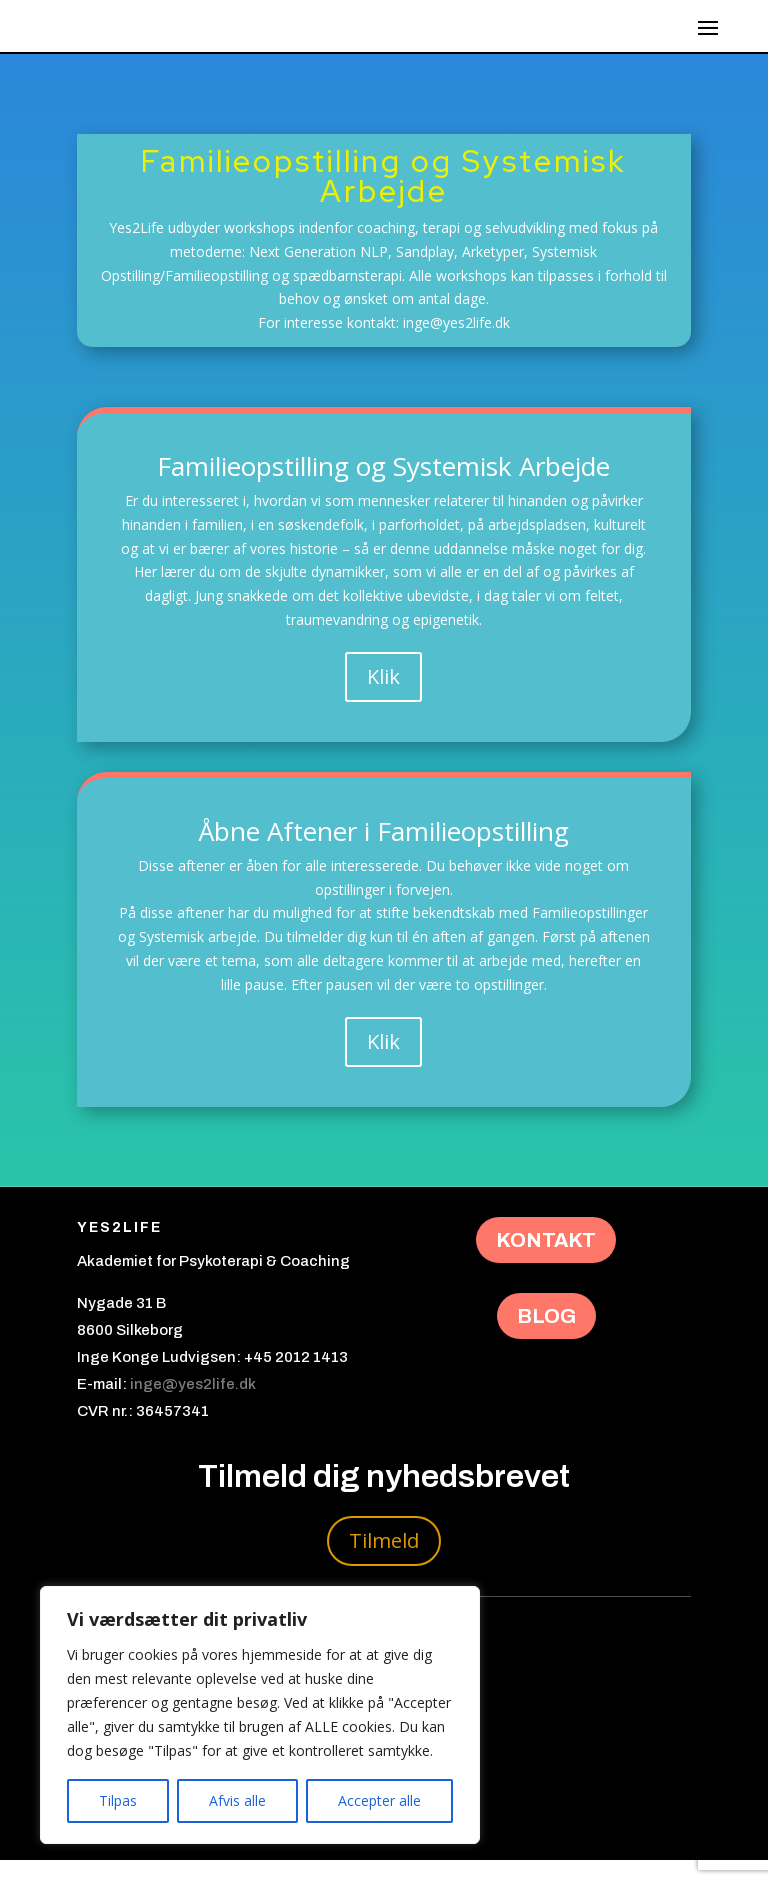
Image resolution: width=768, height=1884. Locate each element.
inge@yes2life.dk (193, 1408)
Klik (383, 700)
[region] (260, 1715)
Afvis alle (237, 1800)
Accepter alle (379, 1800)
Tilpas (118, 1800)
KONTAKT (546, 1264)
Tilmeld (384, 1564)
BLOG (546, 1340)
